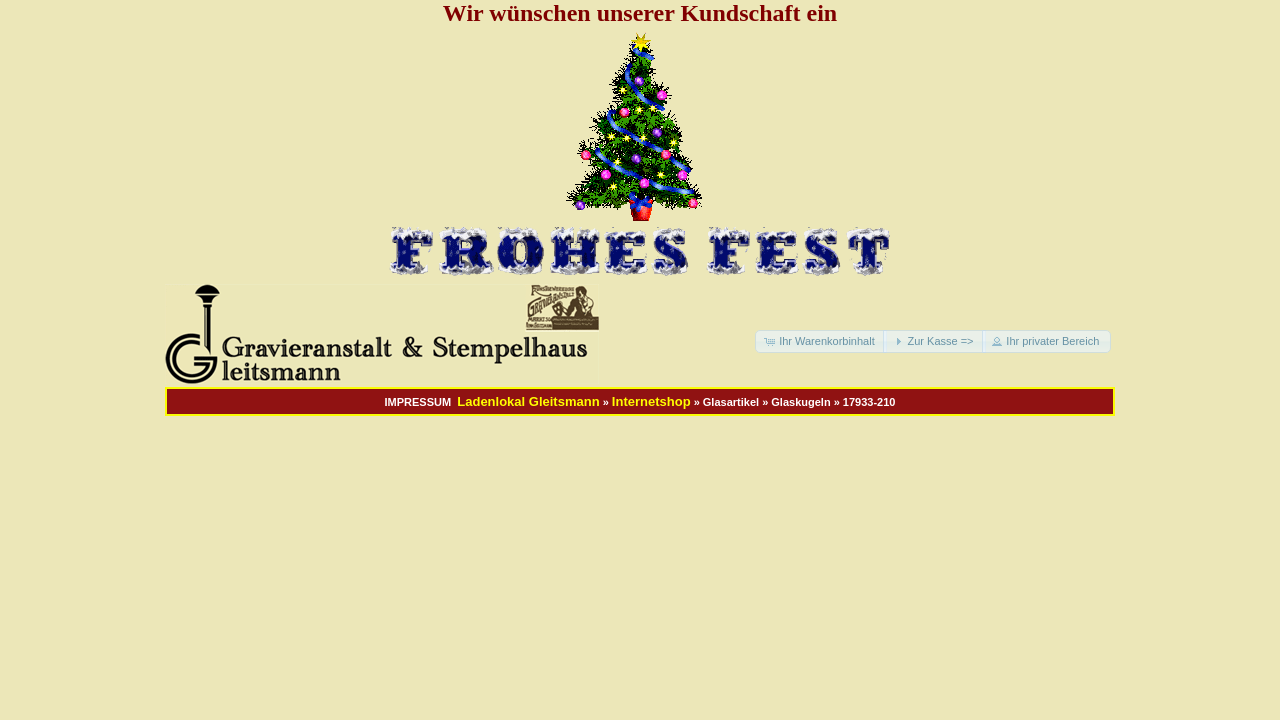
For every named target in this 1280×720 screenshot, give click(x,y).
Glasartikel (731, 402)
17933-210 (869, 402)
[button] (821, 341)
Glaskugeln (800, 402)
